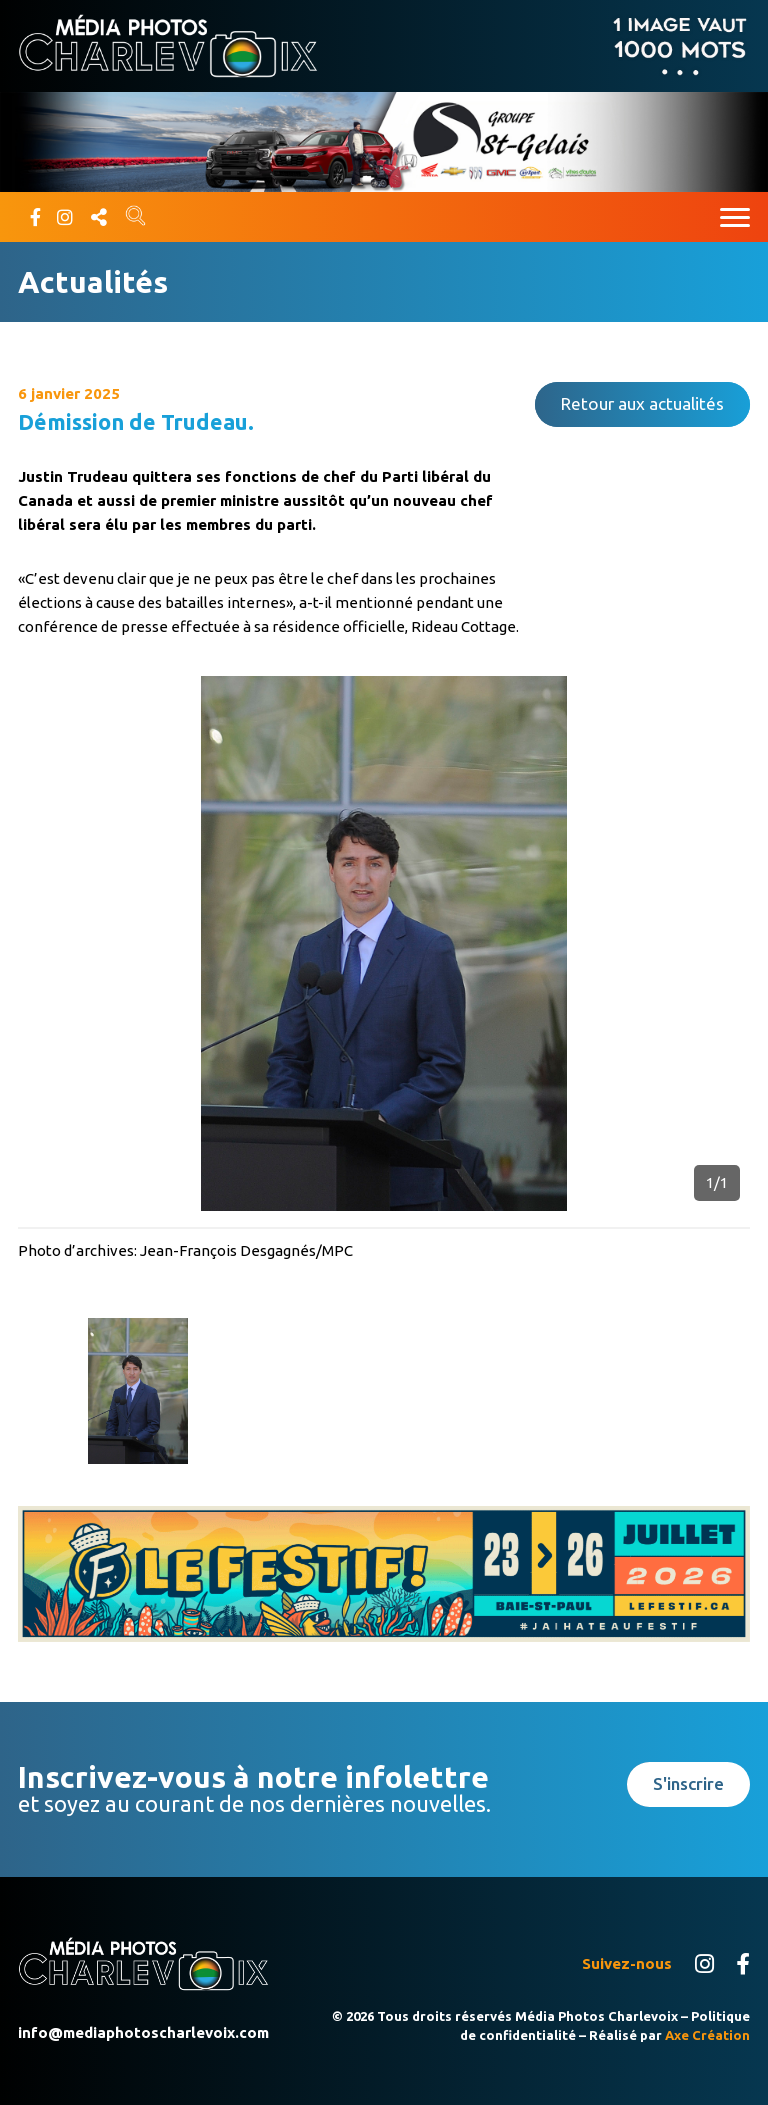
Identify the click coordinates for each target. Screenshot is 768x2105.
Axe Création (707, 2035)
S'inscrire (688, 1783)
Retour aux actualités (642, 403)
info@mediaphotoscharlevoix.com (143, 2032)
